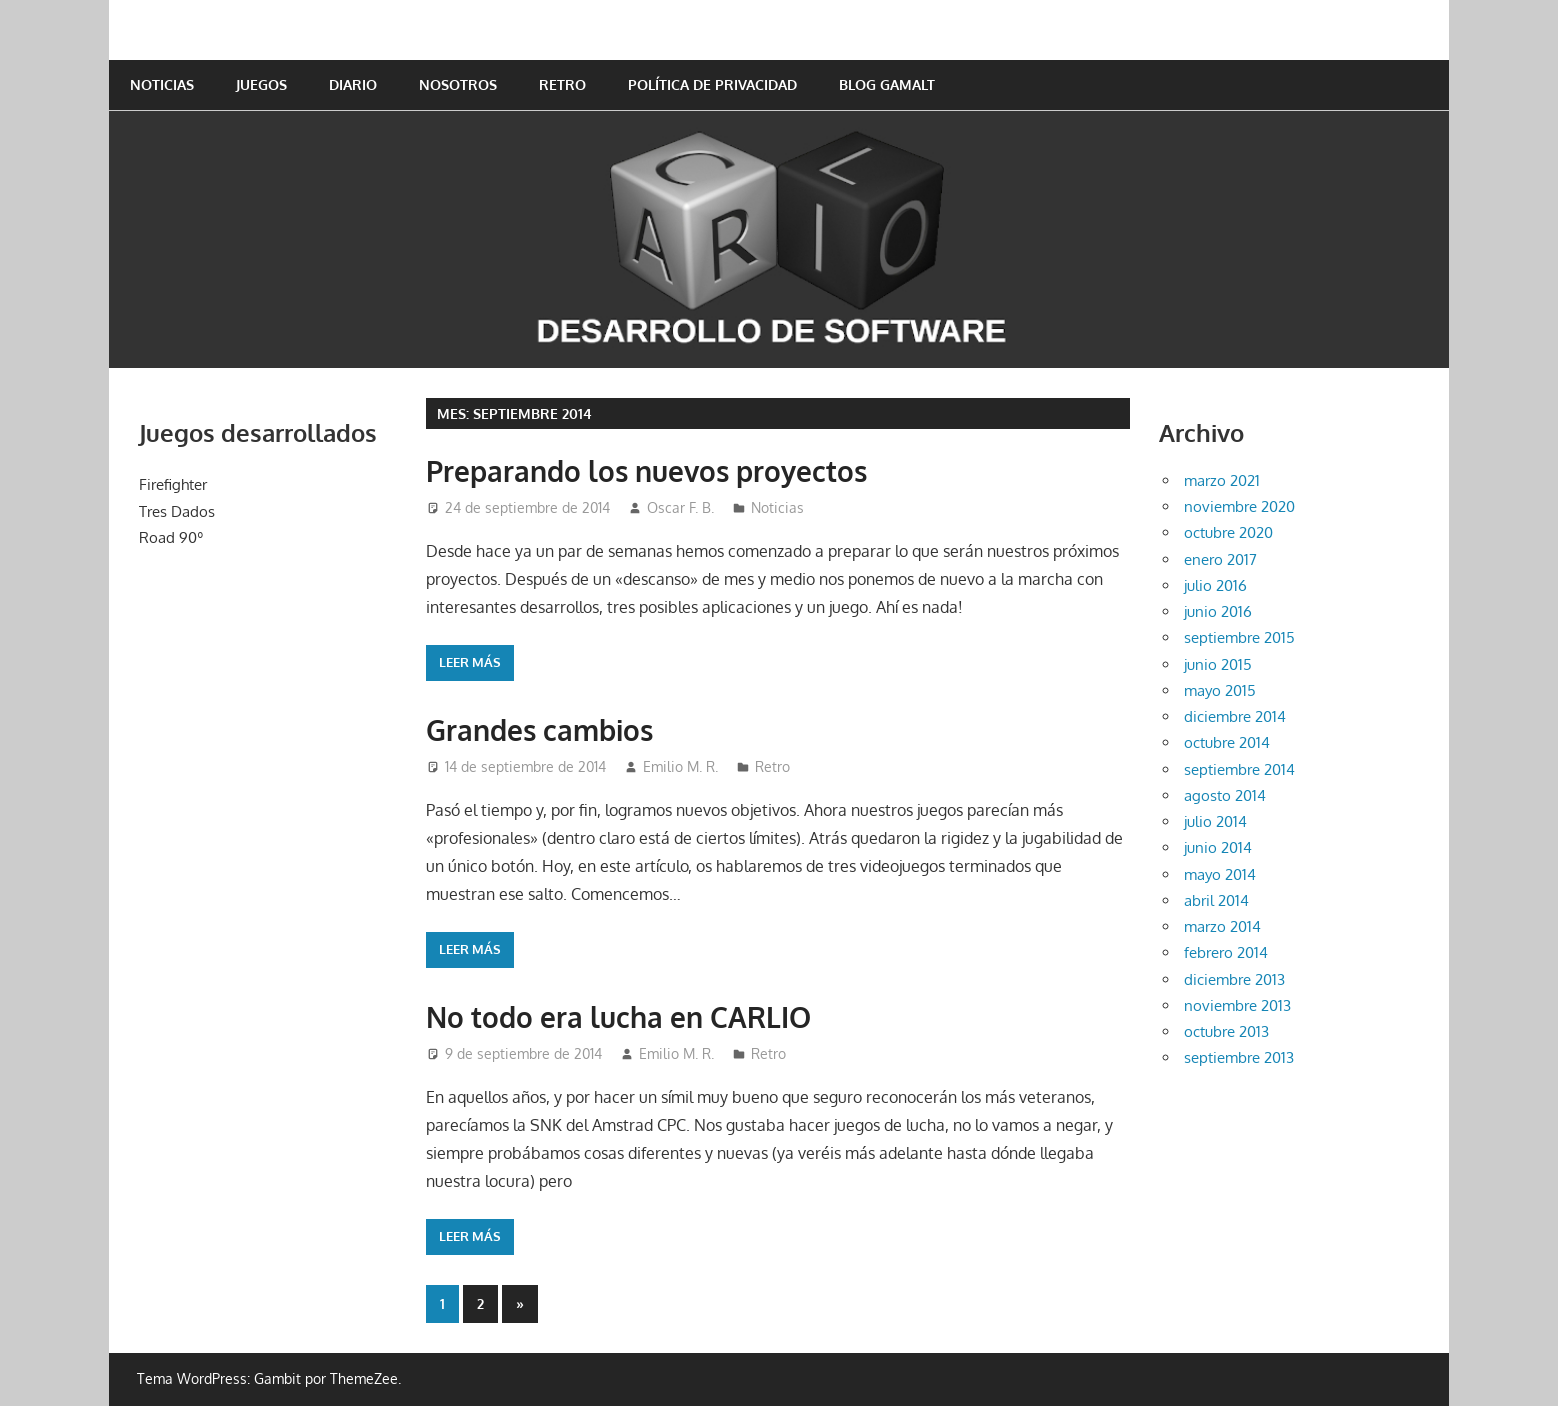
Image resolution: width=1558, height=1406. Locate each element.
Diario (353, 84)
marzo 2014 (1222, 926)
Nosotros (458, 84)
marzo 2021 (1222, 480)
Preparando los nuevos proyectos (646, 471)
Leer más (470, 662)
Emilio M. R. (680, 766)
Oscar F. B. (680, 507)
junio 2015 (1218, 664)
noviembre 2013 (1237, 1005)
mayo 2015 (1220, 690)
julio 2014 (1215, 821)
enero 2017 (1220, 559)
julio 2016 (1215, 585)
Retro (562, 84)
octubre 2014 (1227, 742)
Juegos (261, 84)
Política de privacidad (712, 84)
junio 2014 (1218, 847)
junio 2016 (1218, 611)
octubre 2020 (1228, 532)
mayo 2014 (1220, 874)
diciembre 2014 (1235, 716)
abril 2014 (1216, 900)
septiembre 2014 (1239, 769)
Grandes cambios (539, 730)
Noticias (162, 84)
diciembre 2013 (1234, 979)
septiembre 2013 (1239, 1057)
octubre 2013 (1226, 1031)
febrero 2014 (1226, 952)
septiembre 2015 (1239, 637)
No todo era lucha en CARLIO (618, 1017)
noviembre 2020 (1239, 506)
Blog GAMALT (887, 84)
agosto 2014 (1225, 795)
